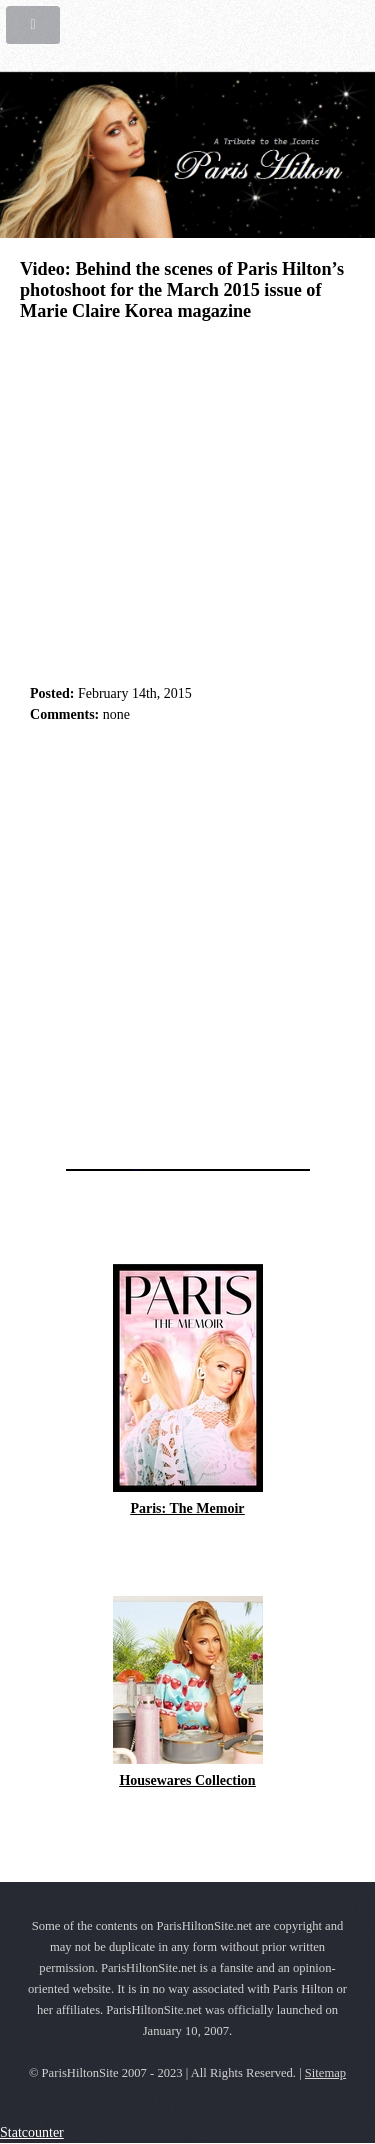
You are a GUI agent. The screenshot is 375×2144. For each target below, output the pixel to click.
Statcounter (32, 2132)
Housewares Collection (187, 1780)
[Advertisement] (187, 940)
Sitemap (325, 2073)
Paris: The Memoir (187, 1508)
